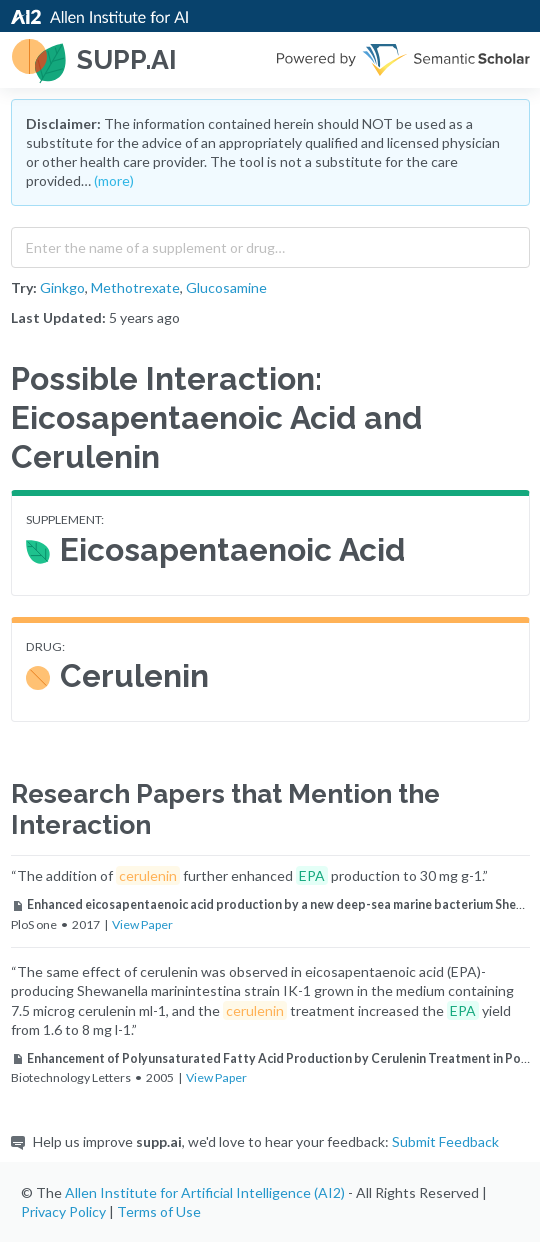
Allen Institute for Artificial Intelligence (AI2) (205, 1192)
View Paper (142, 924)
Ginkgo (62, 287)
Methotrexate (135, 287)
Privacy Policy (63, 1211)
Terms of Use (159, 1211)
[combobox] (270, 243)
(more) (114, 180)
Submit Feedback (445, 1141)
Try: (24, 287)
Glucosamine (226, 287)
